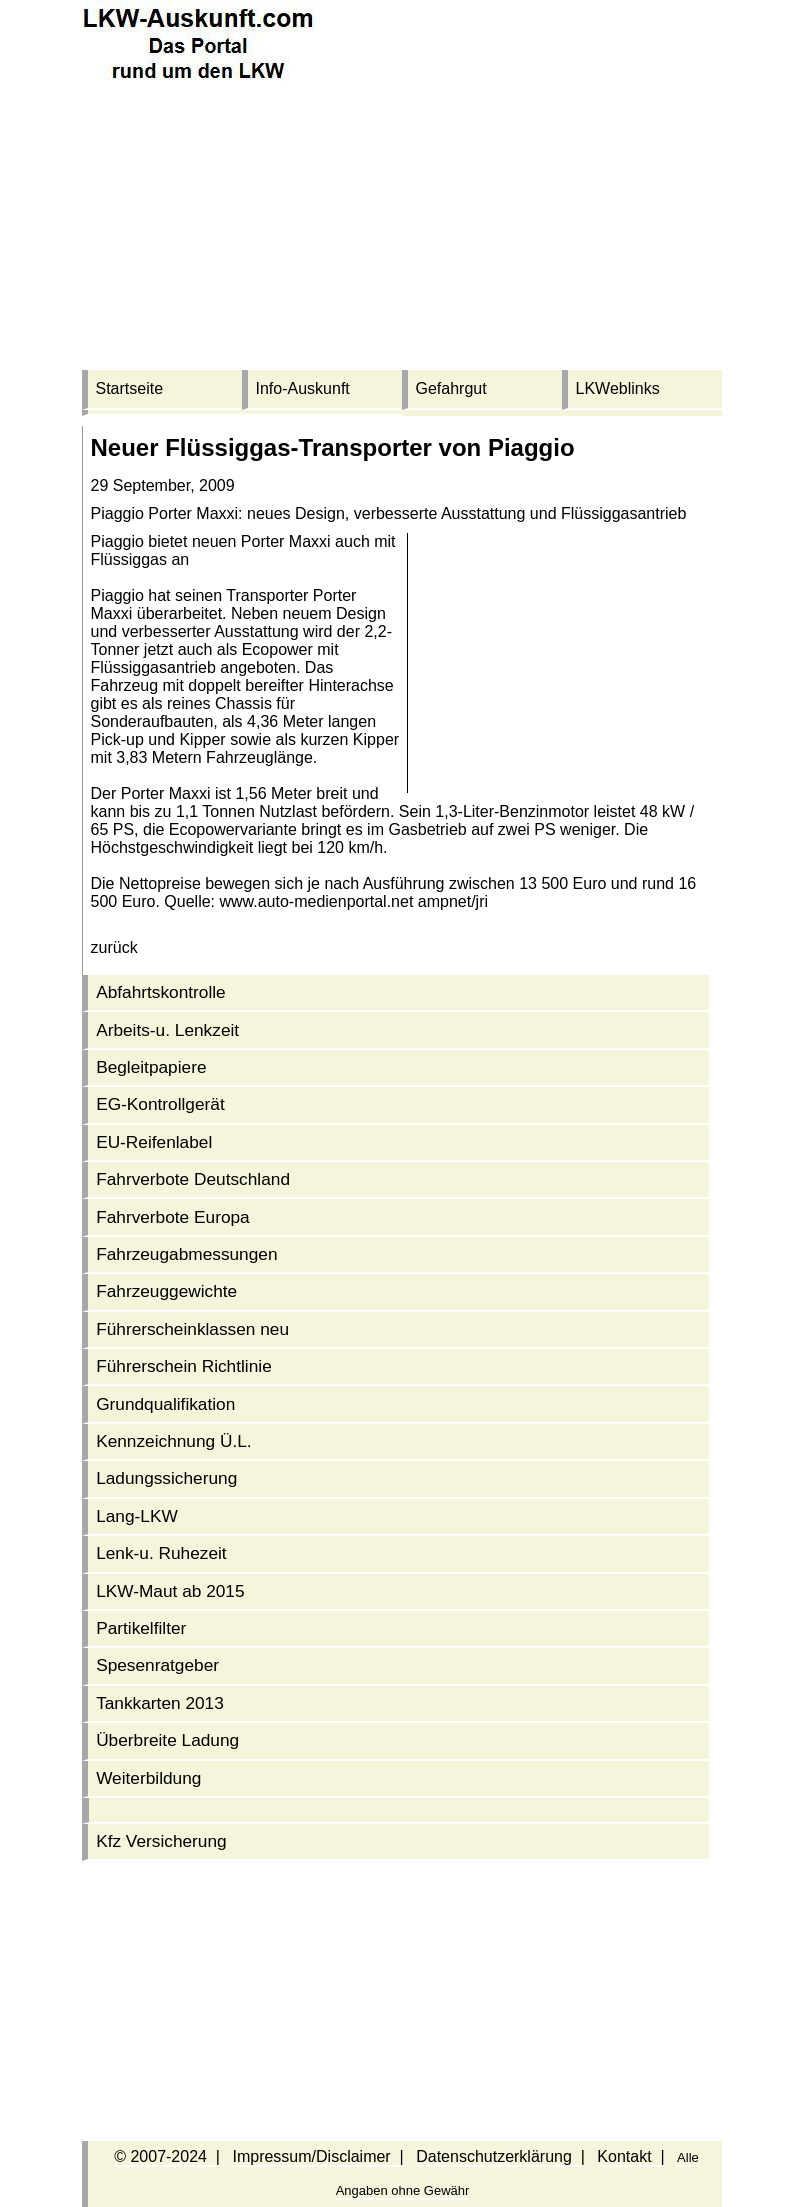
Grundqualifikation (165, 1404)
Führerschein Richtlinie (184, 1366)
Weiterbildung (148, 1778)
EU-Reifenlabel (154, 1142)
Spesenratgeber (157, 1665)
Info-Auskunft (303, 388)
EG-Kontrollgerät (160, 1104)
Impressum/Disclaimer (311, 2156)
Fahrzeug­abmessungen (186, 1254)
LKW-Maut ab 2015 (170, 1591)
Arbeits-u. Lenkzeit (167, 1030)
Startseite (130, 388)
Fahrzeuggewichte (166, 1291)
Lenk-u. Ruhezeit (161, 1553)
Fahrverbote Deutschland (193, 1179)
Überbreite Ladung (167, 1740)
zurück (114, 947)
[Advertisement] (402, 230)
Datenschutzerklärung (494, 2156)
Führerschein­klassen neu (192, 1329)
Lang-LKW (137, 1516)
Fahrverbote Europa (173, 1217)
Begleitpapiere (151, 1067)
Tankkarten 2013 (160, 1703)
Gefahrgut (451, 388)
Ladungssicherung (166, 1478)
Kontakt (624, 2156)
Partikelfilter (141, 1628)
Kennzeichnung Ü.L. (174, 1441)
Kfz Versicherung (161, 1841)
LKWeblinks (618, 388)
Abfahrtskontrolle (161, 992)
